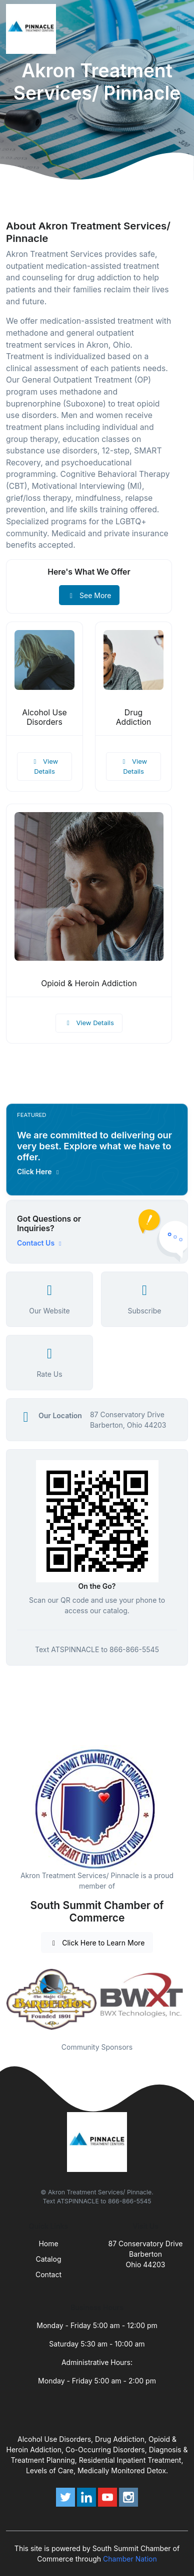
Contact (49, 2274)
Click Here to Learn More (97, 1942)
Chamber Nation (130, 2559)
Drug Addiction (134, 717)
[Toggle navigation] (178, 28)
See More (89, 595)
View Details (44, 766)
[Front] (33, 29)
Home (48, 2243)
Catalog (49, 2259)
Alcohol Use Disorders (44, 717)
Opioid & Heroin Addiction (89, 983)
